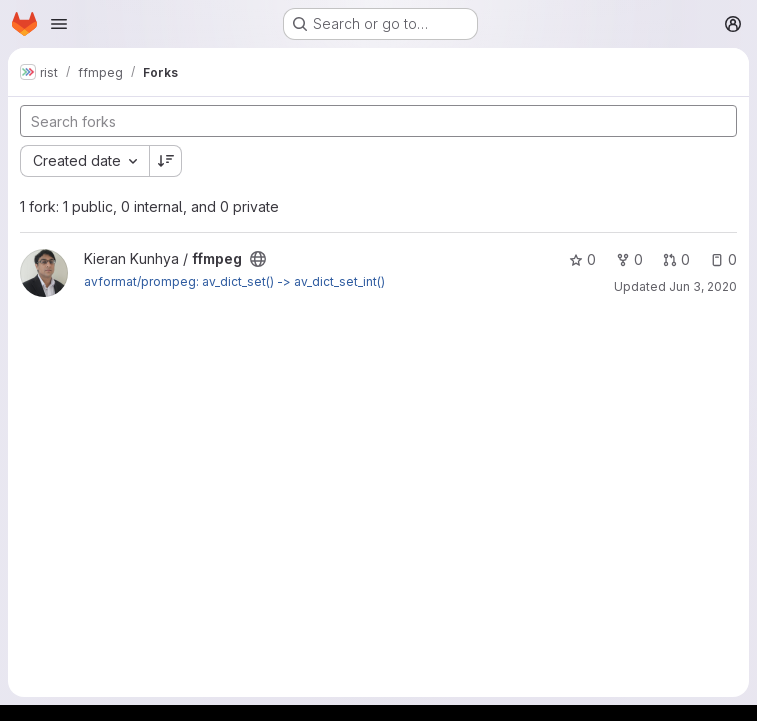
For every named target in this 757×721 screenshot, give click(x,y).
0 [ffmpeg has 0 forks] (629, 259)
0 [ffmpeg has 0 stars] (582, 259)
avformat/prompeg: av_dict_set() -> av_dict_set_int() (234, 281)
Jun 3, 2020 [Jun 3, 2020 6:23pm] (703, 286)
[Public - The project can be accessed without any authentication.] (258, 259)
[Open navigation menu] (59, 24)
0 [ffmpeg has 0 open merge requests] (676, 259)
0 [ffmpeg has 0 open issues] (723, 259)
